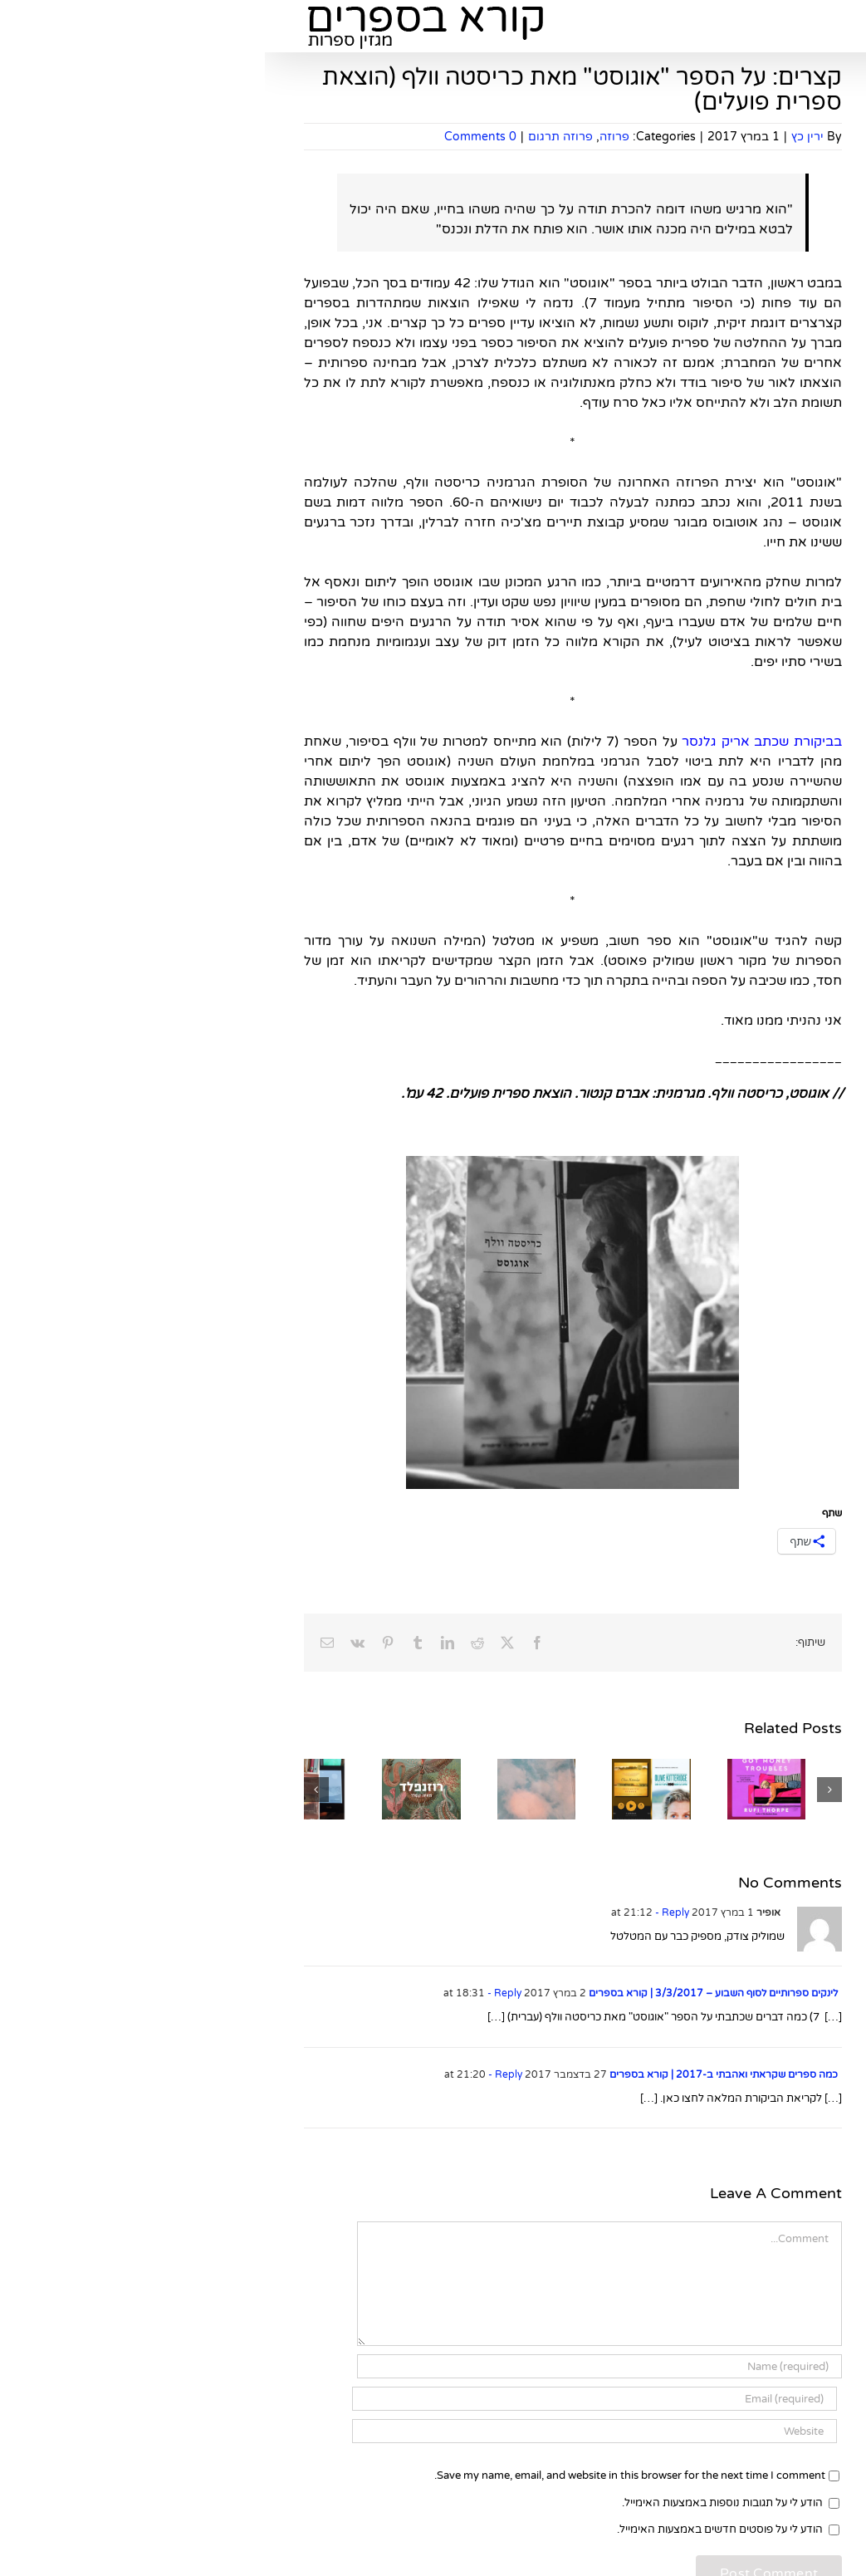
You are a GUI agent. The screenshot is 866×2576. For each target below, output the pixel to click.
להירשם (715, 250)
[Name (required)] (334, 2366)
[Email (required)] (329, 2399)
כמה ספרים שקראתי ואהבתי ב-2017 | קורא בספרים (459, 2074)
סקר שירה (782, 1905)
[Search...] (757, 538)
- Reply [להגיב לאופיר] (406, 1912)
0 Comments (215, 137)
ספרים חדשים (773, 696)
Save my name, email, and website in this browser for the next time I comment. (364, 2475)
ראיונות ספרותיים (766, 2175)
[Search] (687, 538)
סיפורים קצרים (772, 1766)
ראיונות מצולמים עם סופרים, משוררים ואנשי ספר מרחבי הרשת (753, 2216)
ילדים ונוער (781, 909)
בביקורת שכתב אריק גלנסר (497, 741)
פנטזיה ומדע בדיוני (763, 934)
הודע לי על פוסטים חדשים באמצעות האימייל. (455, 2529)
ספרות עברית (775, 1930)
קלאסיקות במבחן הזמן (752, 860)
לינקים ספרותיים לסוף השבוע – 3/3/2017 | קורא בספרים (448, 1993)
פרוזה (350, 137)
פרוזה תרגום (295, 137)
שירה (793, 958)
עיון (798, 836)
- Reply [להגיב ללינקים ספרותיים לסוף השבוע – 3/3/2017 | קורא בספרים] (238, 1993)
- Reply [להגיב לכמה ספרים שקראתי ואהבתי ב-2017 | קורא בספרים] (239, 2074)
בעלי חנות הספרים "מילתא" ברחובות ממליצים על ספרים (762, 999)
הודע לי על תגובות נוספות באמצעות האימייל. (457, 2503)
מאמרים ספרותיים (763, 1171)
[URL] (329, 2431)
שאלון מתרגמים (769, 1504)
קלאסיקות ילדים (768, 1881)
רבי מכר (787, 885)
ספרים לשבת (775, 1276)
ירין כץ (542, 137)
